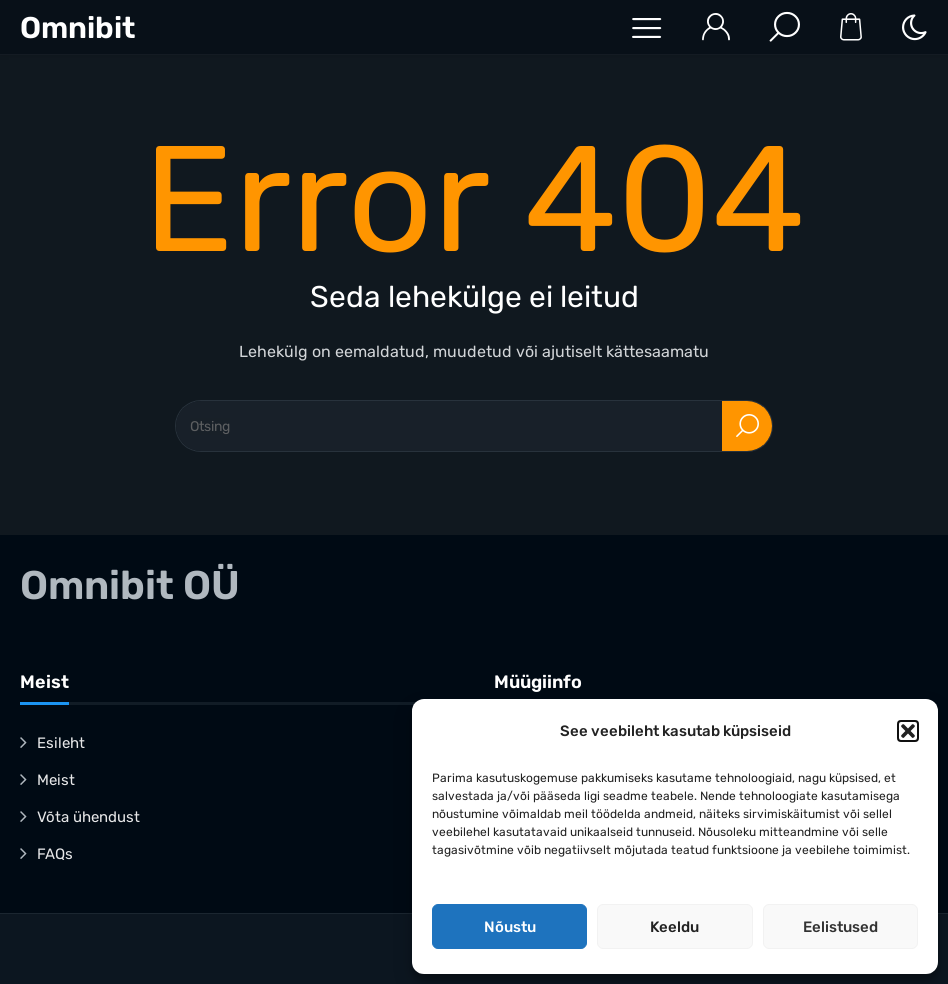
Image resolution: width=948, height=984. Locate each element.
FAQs (55, 854)
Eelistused (840, 927)
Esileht (61, 743)
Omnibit (77, 28)
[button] (908, 731)
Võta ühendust (88, 817)
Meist (56, 780)
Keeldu (674, 927)
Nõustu (510, 927)
